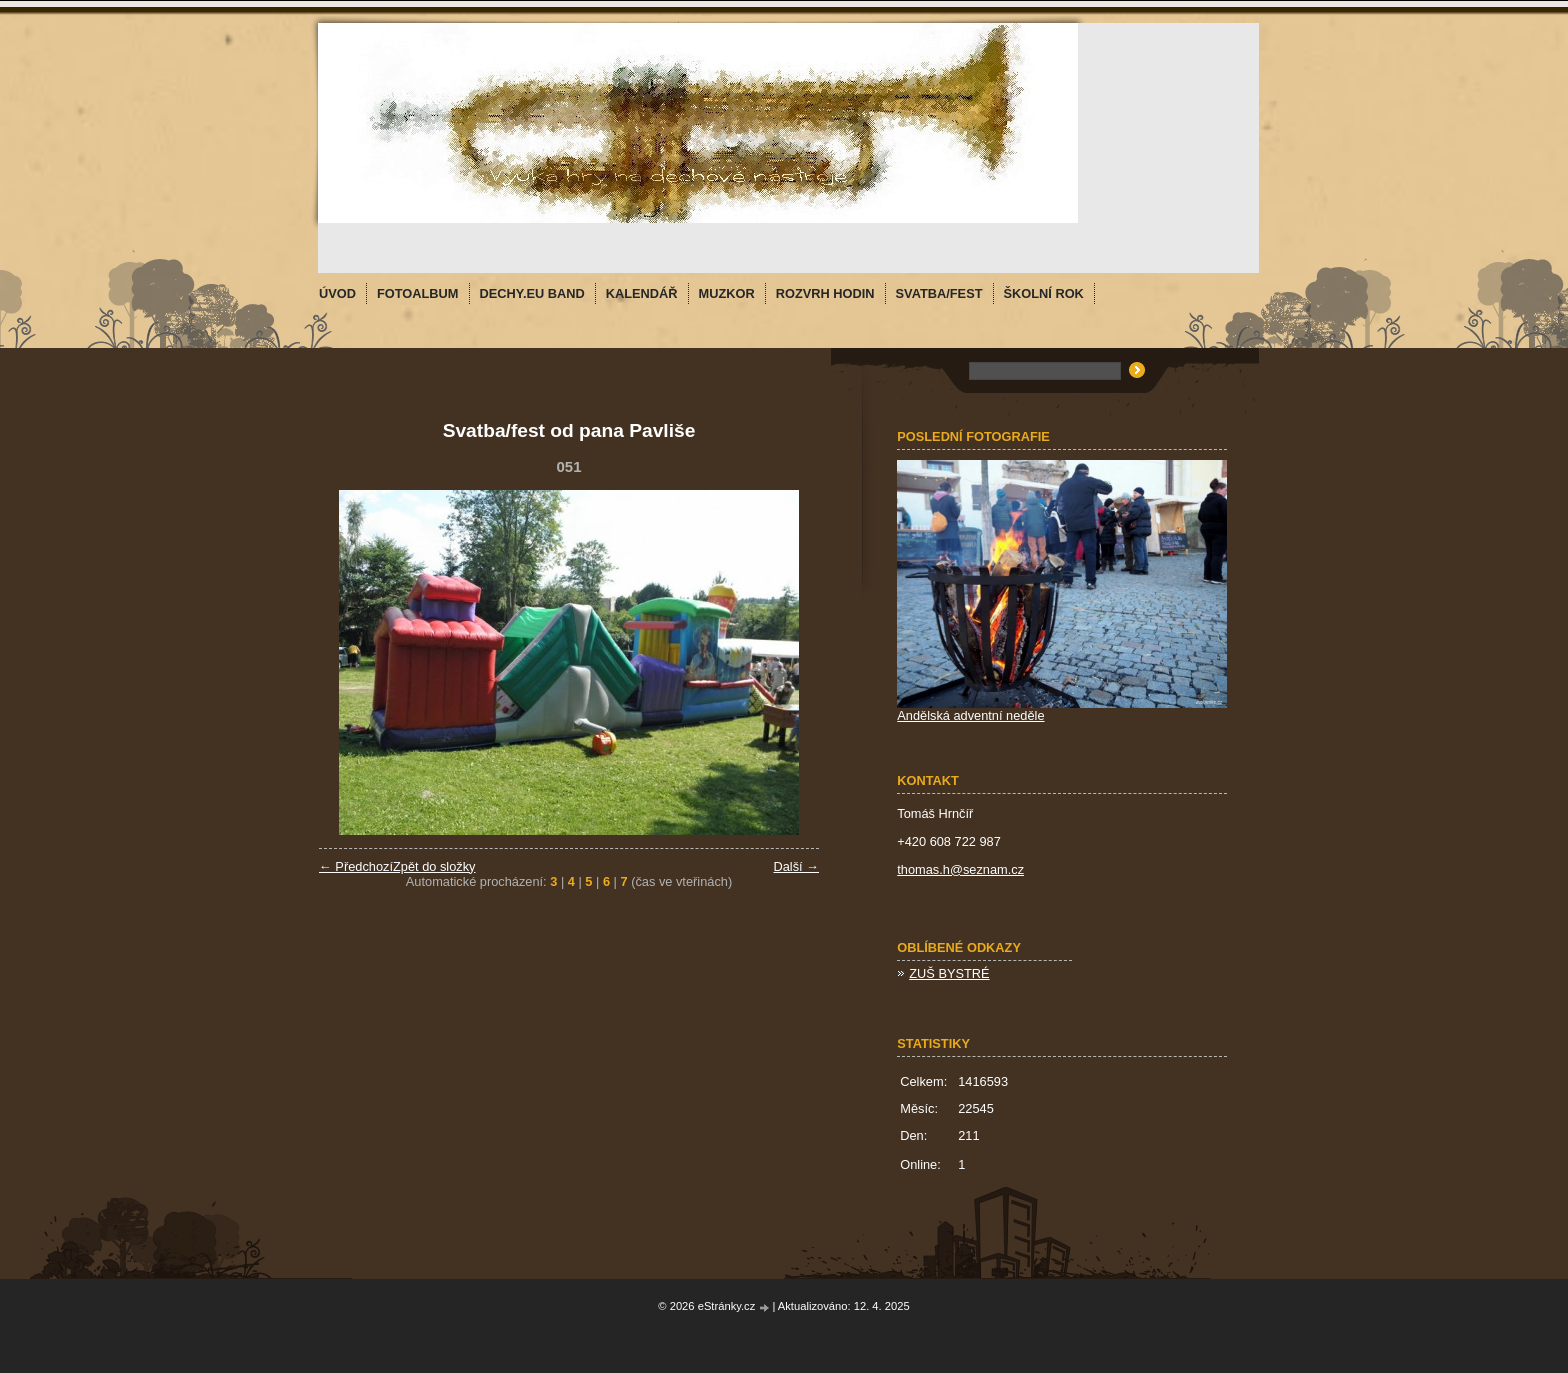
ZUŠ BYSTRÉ (949, 973)
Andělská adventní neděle (970, 715)
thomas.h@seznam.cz (960, 869)
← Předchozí (356, 866)
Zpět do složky (434, 866)
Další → (796, 866)
